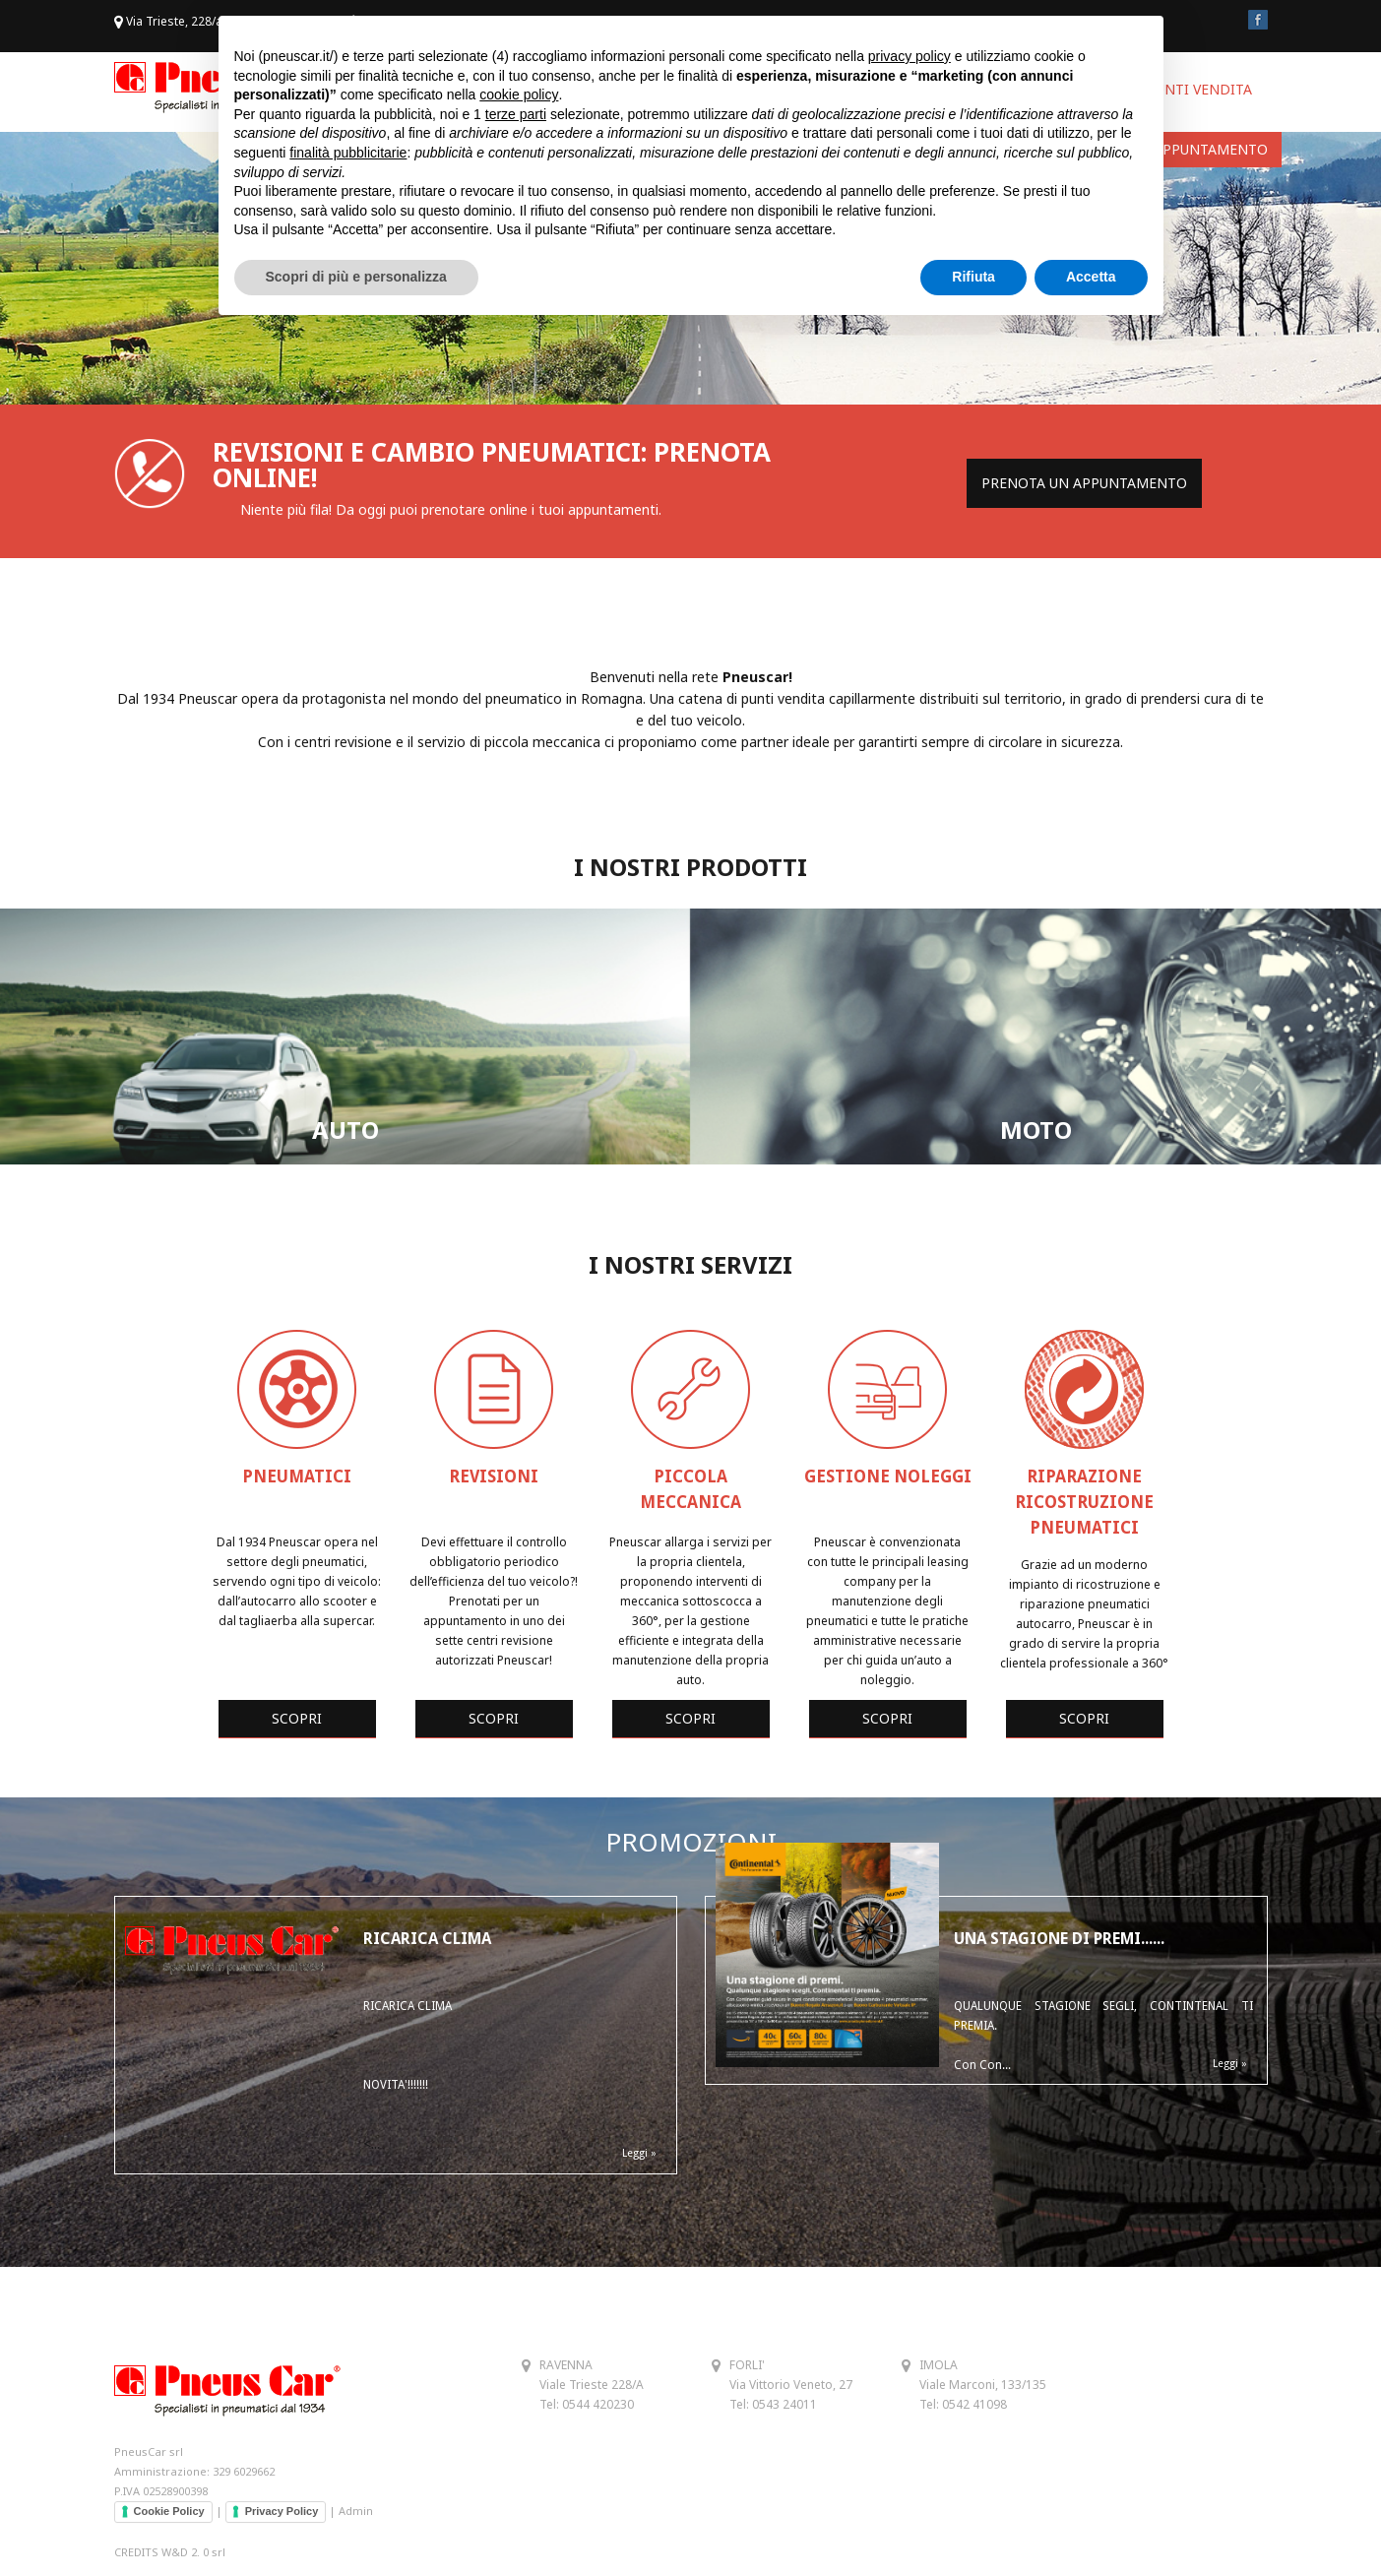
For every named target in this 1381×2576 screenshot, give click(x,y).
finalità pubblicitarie (348, 152)
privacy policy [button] (909, 56)
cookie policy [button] (518, 94)
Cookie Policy (169, 2511)
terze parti (515, 114)
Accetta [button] (1091, 276)
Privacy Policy (282, 2511)
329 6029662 (244, 2471)
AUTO (345, 1129)
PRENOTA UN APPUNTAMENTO (1084, 482)
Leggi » (639, 2153)
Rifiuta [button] (973, 276)
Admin (356, 2510)
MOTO (1036, 1129)
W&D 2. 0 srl (193, 2552)
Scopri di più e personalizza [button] (356, 276)
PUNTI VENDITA (1199, 89)
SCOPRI (297, 1718)
